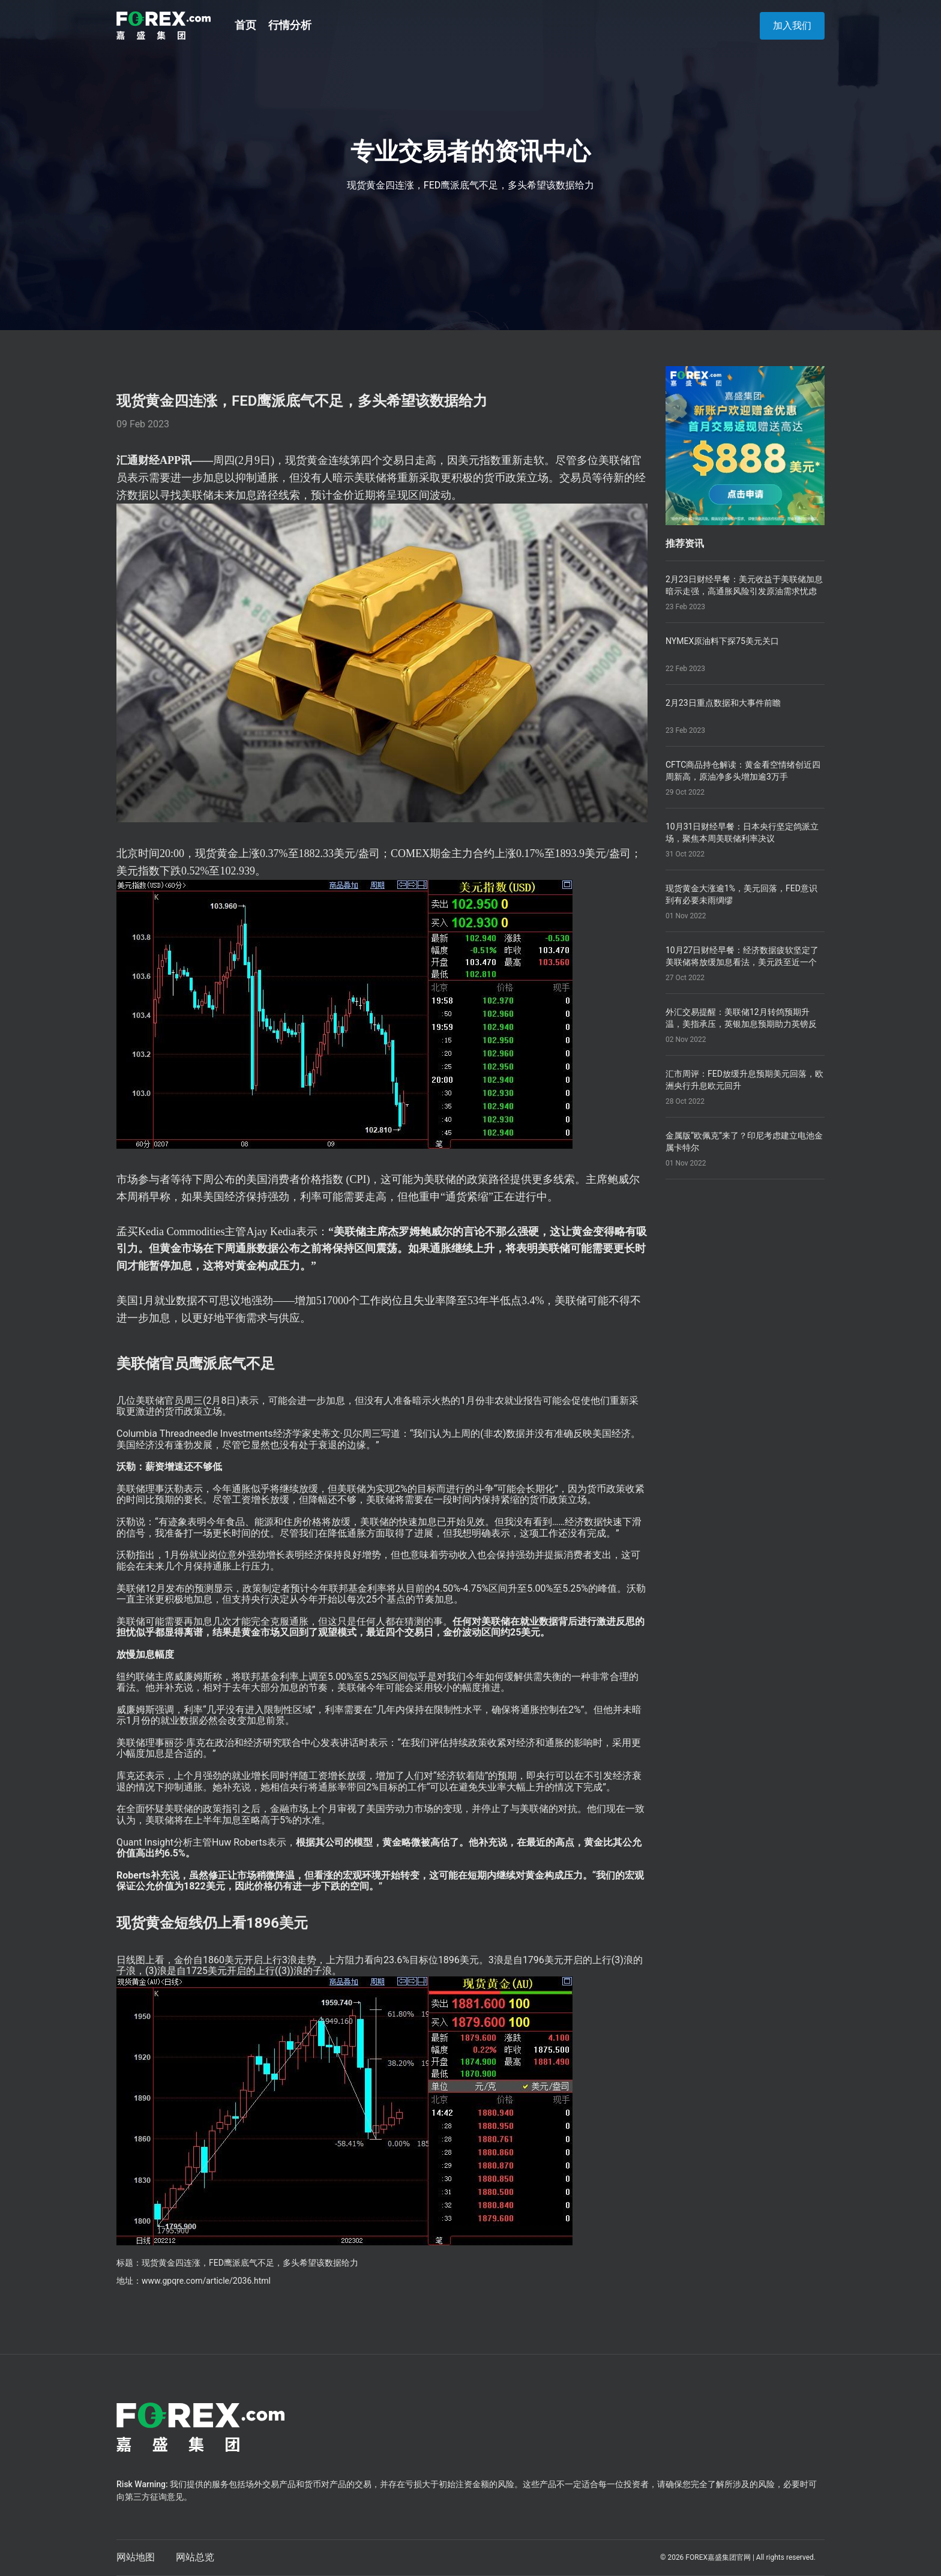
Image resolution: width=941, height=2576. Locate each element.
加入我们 (792, 25)
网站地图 (135, 2557)
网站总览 (195, 2557)
